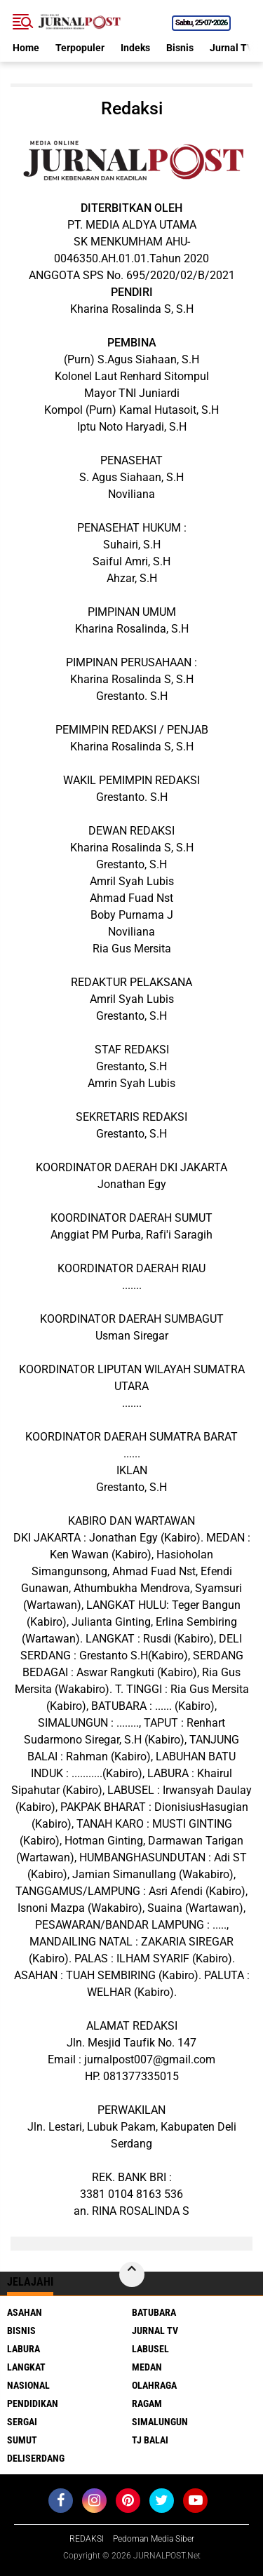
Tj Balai (150, 2440)
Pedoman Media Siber (153, 2539)
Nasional (28, 2385)
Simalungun (160, 2421)
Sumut (22, 2440)
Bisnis (180, 47)
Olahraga (154, 2385)
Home (26, 47)
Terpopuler (79, 47)
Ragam (147, 2403)
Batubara (154, 2312)
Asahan (24, 2312)
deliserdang (36, 2458)
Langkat (26, 2367)
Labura (23, 2348)
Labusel (150, 2348)
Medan (147, 2367)
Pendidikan (32, 2403)
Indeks (135, 47)
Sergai (22, 2421)
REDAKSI (86, 2539)
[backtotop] (131, 2274)
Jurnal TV (231, 47)
